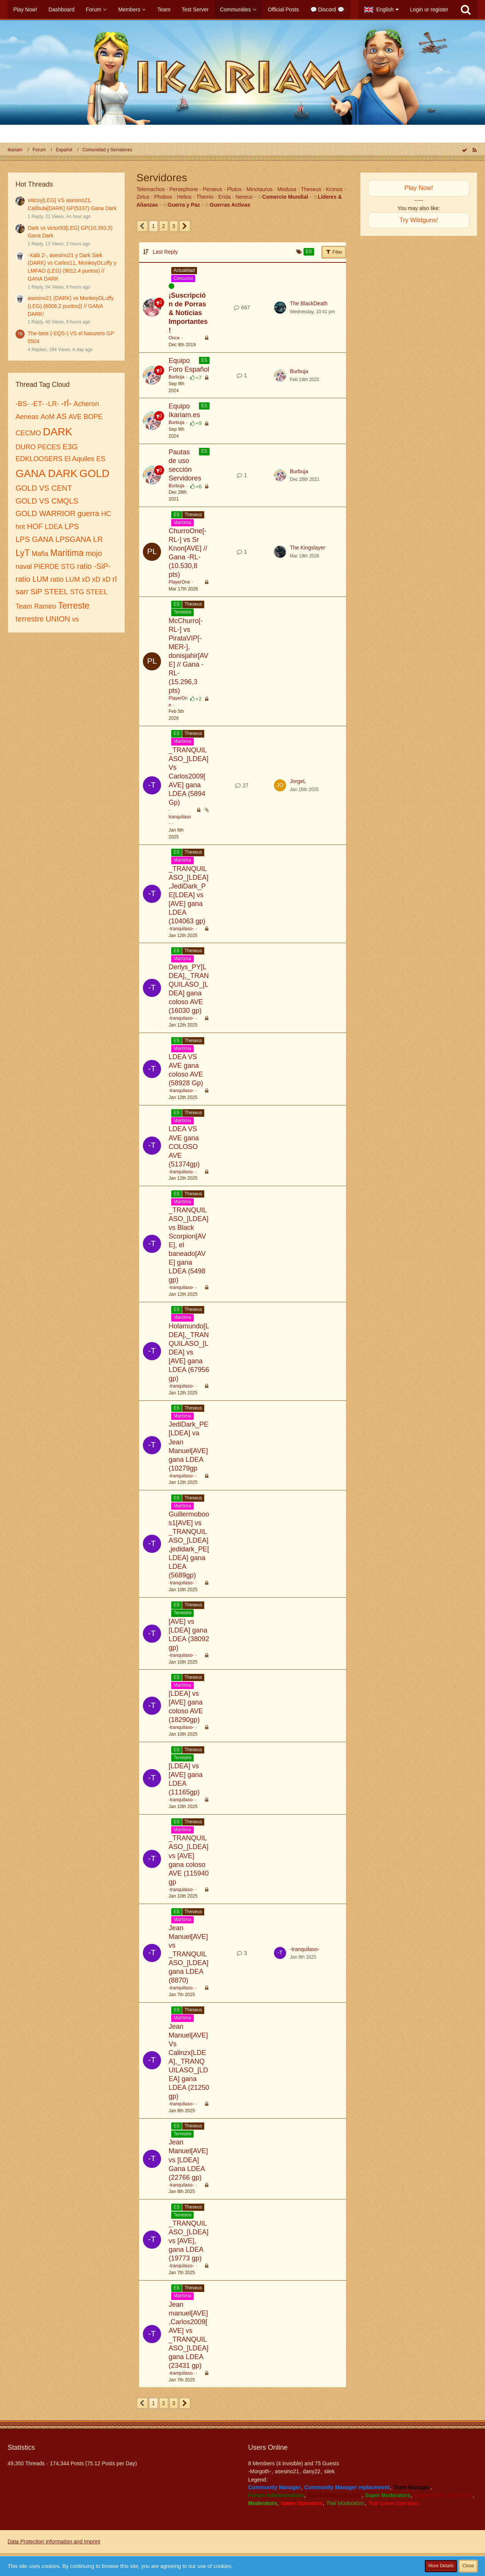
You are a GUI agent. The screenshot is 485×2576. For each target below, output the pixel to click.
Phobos (163, 197)
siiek (329, 2471)
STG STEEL (89, 592)
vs (75, 619)
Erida (224, 197)
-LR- (52, 404)
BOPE (92, 417)
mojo (94, 553)
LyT (23, 553)
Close (468, 2565)
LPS (71, 526)
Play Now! (418, 188)
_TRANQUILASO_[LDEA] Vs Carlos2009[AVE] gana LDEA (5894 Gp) (188, 776)
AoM (48, 417)
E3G (70, 447)
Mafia (40, 553)
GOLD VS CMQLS (47, 501)
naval (24, 566)
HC (106, 514)
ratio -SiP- (94, 566)
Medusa (286, 189)
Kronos (334, 189)
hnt (20, 527)
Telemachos (150, 189)
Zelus (142, 197)
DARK (57, 432)
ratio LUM (32, 579)
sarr (22, 591)
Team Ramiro (36, 606)
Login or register (429, 9)
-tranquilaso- (180, 816)
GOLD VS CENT (44, 488)
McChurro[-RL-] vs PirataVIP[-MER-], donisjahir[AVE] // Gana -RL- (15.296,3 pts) (188, 655)
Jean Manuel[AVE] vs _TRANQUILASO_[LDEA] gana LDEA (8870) (188, 1954)
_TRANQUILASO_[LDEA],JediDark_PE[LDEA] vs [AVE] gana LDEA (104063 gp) (188, 895)
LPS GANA (34, 539)
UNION (57, 619)
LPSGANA (73, 539)
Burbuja (176, 377)
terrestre (30, 619)
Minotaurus (259, 189)
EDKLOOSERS (39, 459)
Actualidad (184, 270)
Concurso (183, 278)
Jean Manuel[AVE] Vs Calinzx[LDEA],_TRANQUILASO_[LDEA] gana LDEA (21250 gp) (189, 2061)
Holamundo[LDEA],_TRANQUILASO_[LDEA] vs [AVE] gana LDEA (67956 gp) (189, 1352)
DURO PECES (38, 447)
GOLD (94, 473)
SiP (36, 591)
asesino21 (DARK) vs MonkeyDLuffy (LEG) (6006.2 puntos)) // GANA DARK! (71, 306)
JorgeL (298, 781)
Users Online (268, 2447)
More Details (441, 2565)
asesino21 (287, 2471)
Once (174, 338)
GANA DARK (46, 473)
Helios (184, 197)
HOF (35, 526)
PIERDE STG (54, 566)
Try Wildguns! (418, 220)
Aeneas (27, 417)
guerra (88, 513)
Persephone (183, 189)
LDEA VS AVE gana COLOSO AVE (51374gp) (184, 1146)
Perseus (212, 189)
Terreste (73, 606)
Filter (334, 252)
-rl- (66, 403)
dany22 (311, 2471)
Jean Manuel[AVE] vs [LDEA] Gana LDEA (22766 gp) (188, 2159)
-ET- (37, 404)
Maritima (67, 553)
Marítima (182, 522)
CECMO (28, 433)
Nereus (243, 197)
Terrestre (182, 612)
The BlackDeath (309, 303)
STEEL (56, 591)
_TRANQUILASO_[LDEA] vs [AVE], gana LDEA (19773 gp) (188, 2241)
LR (98, 539)
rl (115, 579)
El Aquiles (79, 459)
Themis (205, 197)
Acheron (86, 404)
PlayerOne (179, 582)
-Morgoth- (259, 2471)
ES (100, 459)
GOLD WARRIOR (45, 513)
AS (61, 416)
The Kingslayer (307, 548)
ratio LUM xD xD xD (80, 579)
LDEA (54, 527)
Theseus (311, 189)
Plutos (234, 189)
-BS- (22, 404)
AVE (75, 417)
